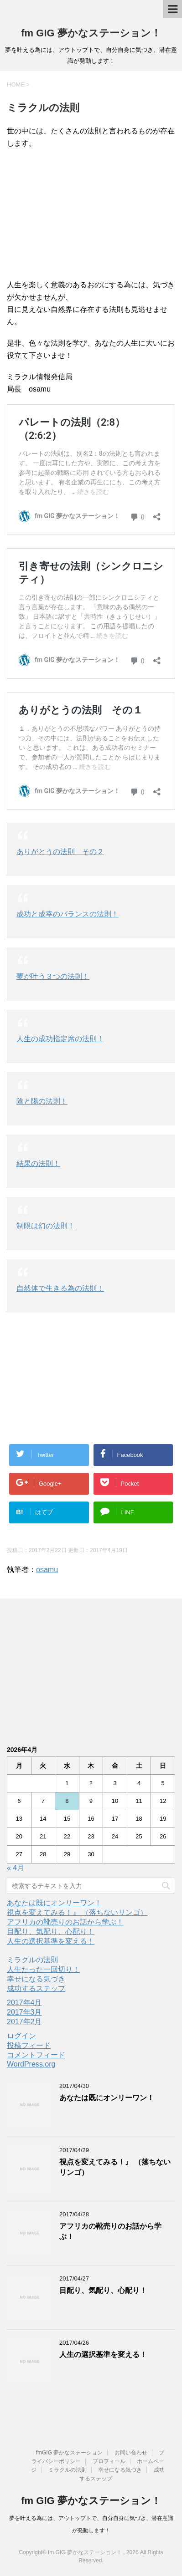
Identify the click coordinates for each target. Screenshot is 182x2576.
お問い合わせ (130, 2452)
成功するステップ (36, 1988)
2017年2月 (24, 2022)
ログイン (21, 2036)
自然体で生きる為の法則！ (60, 1288)
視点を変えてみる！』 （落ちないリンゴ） (77, 1912)
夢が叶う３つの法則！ (52, 976)
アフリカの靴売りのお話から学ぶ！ (65, 1922)
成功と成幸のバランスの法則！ (67, 914)
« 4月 (15, 1868)
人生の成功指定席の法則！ (60, 1039)
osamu (47, 1569)
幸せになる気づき (36, 1979)
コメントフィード (36, 2055)
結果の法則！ (38, 1163)
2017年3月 (24, 2012)
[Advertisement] (91, 215)
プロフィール (109, 2461)
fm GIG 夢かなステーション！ (91, 33)
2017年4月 (24, 2002)
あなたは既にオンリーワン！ (54, 1903)
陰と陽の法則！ (42, 1101)
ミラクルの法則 (32, 1960)
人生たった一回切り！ (43, 1969)
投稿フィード (29, 2045)
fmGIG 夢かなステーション (69, 2452)
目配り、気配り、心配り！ (50, 1931)
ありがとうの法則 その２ (60, 851)
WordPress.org (31, 2064)
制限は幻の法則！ (45, 1226)
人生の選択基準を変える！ (50, 1941)
